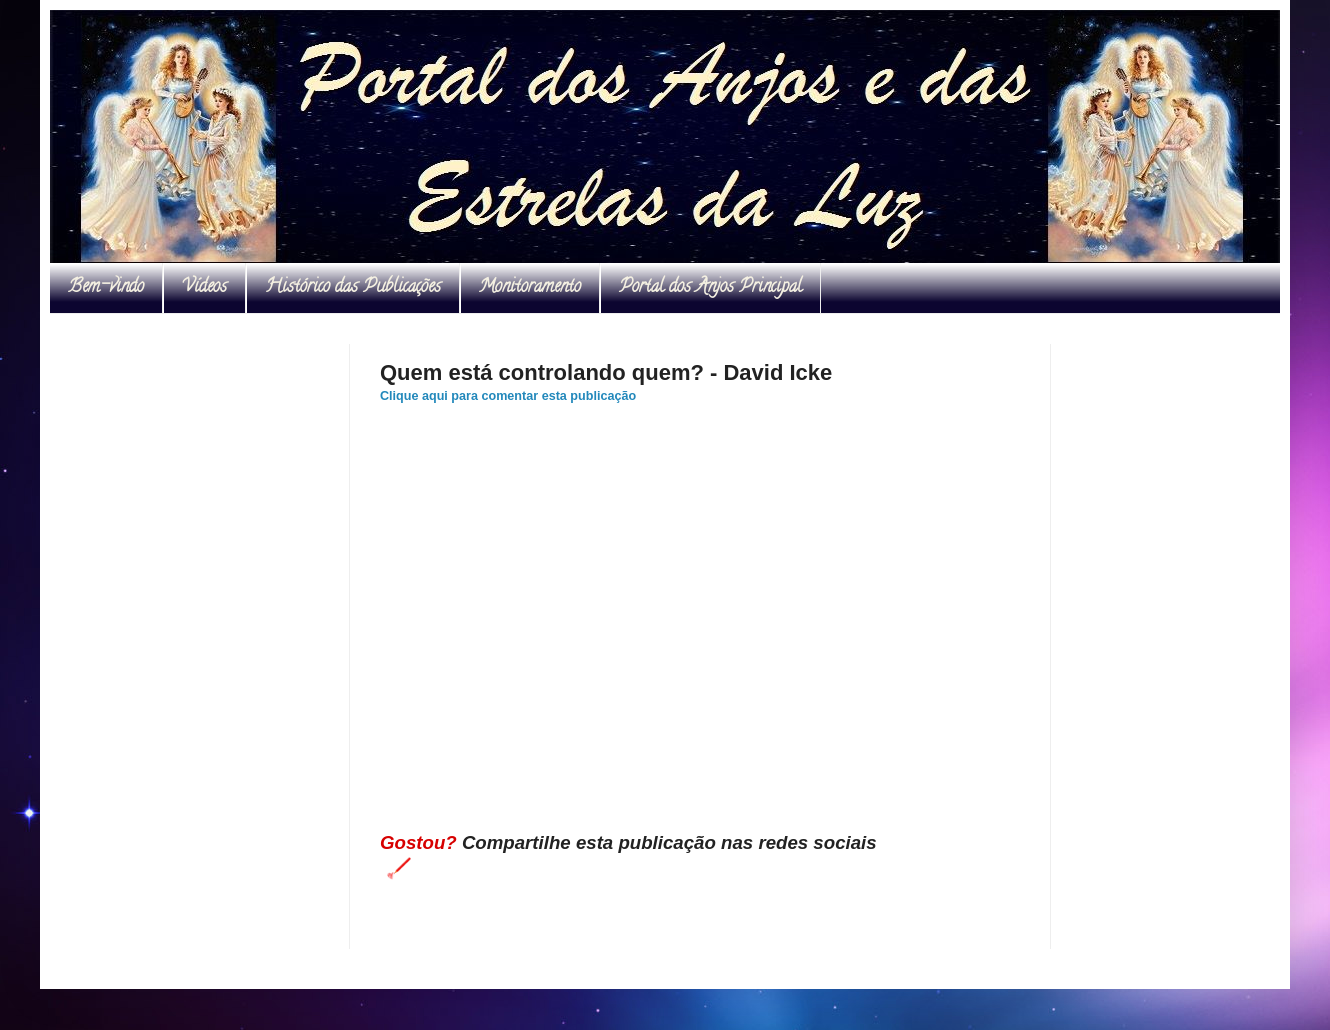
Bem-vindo (106, 288)
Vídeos (204, 288)
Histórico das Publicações (353, 288)
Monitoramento (530, 288)
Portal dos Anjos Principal (710, 288)
